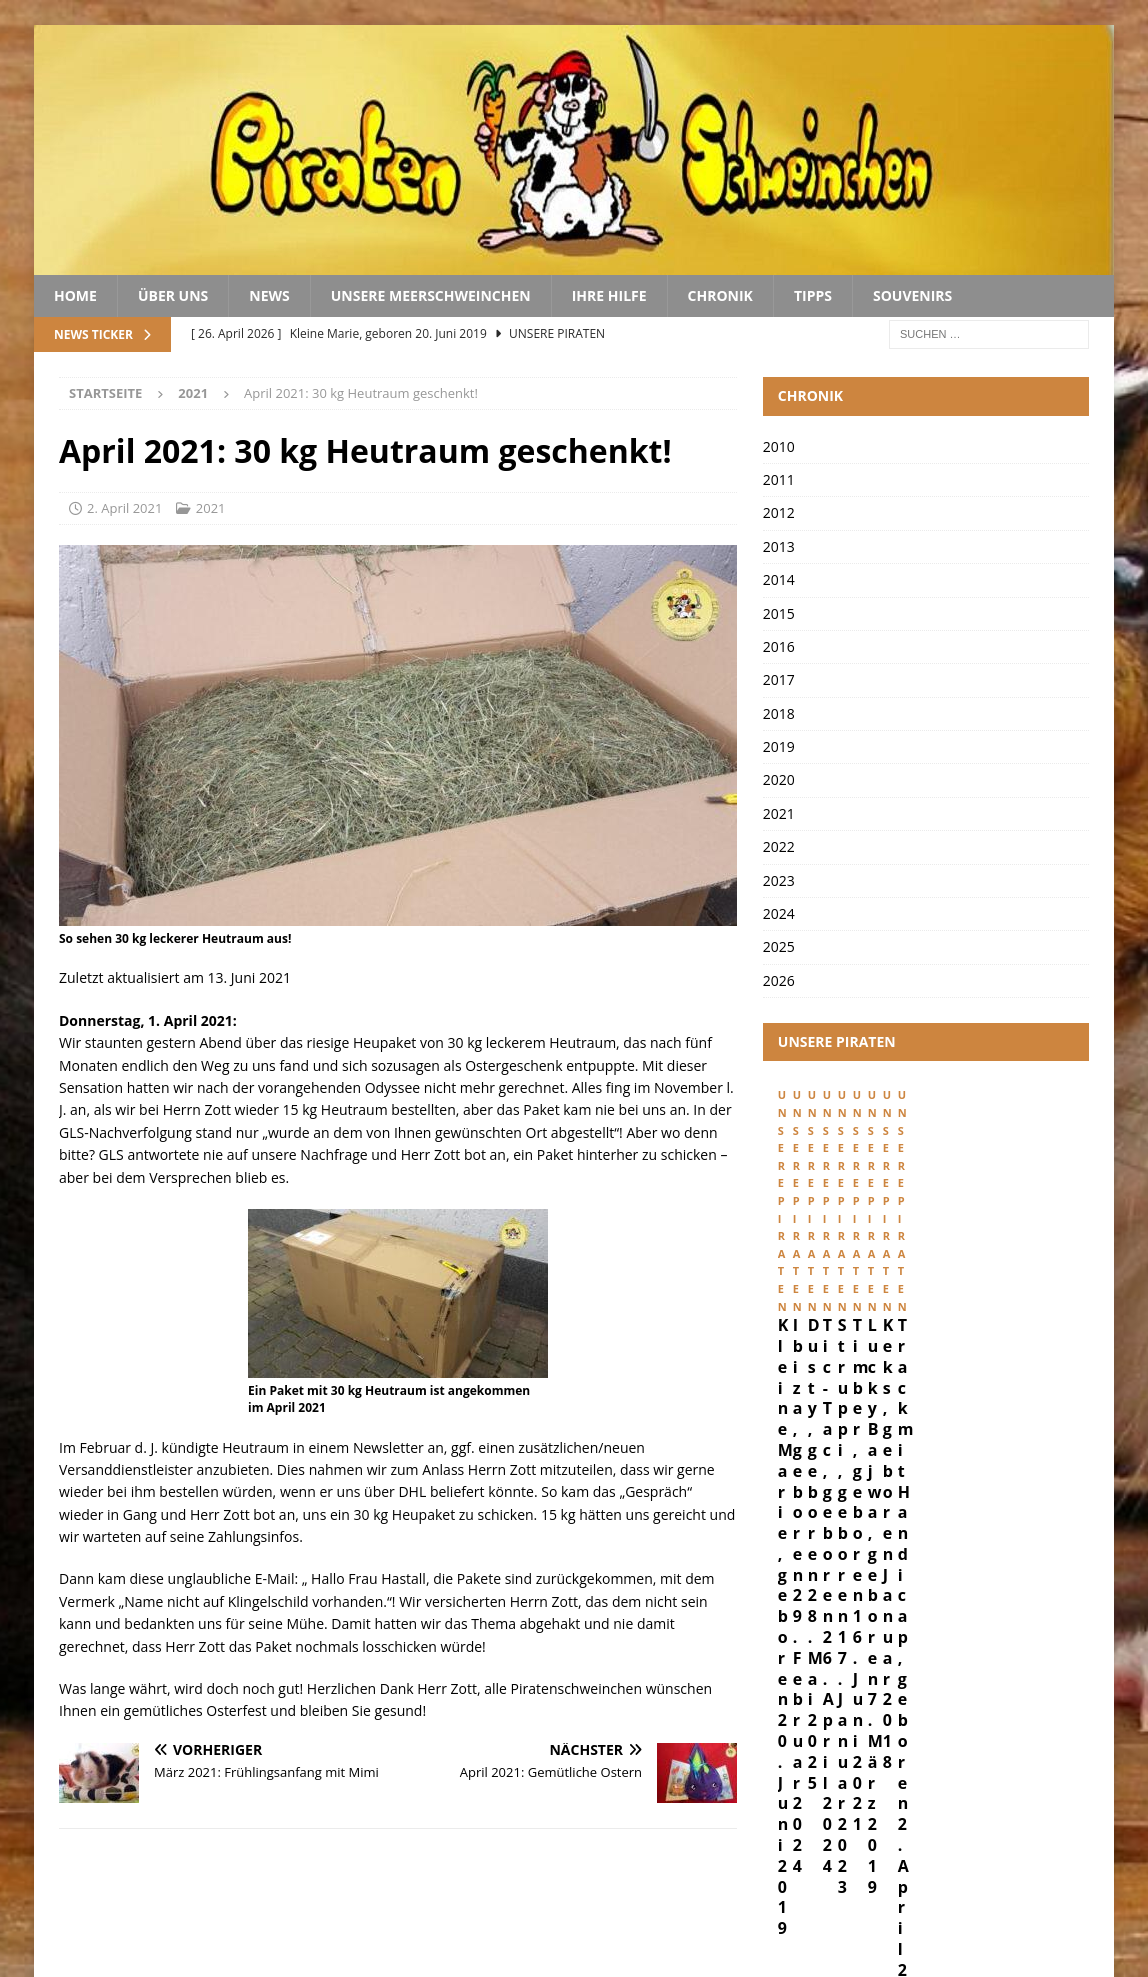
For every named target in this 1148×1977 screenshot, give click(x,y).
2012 (779, 512)
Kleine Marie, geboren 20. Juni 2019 (865, 1265)
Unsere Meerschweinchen (431, 295)
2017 (779, 679)
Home (75, 295)
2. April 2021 (124, 508)
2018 (779, 713)
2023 (779, 880)
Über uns (173, 295)
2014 (779, 579)
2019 (779, 746)
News (269, 295)
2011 (779, 479)
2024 (779, 913)
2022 (779, 846)
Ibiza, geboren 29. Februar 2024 (1050, 1265)
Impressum (856, 1894)
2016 (779, 646)
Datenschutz (966, 1894)
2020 (779, 779)
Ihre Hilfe (609, 295)
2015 (779, 613)
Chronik (720, 295)
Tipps (813, 295)
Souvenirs (912, 295)
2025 (779, 946)
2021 (211, 508)
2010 (779, 446)
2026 (779, 980)
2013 (779, 546)
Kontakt (1069, 1894)
